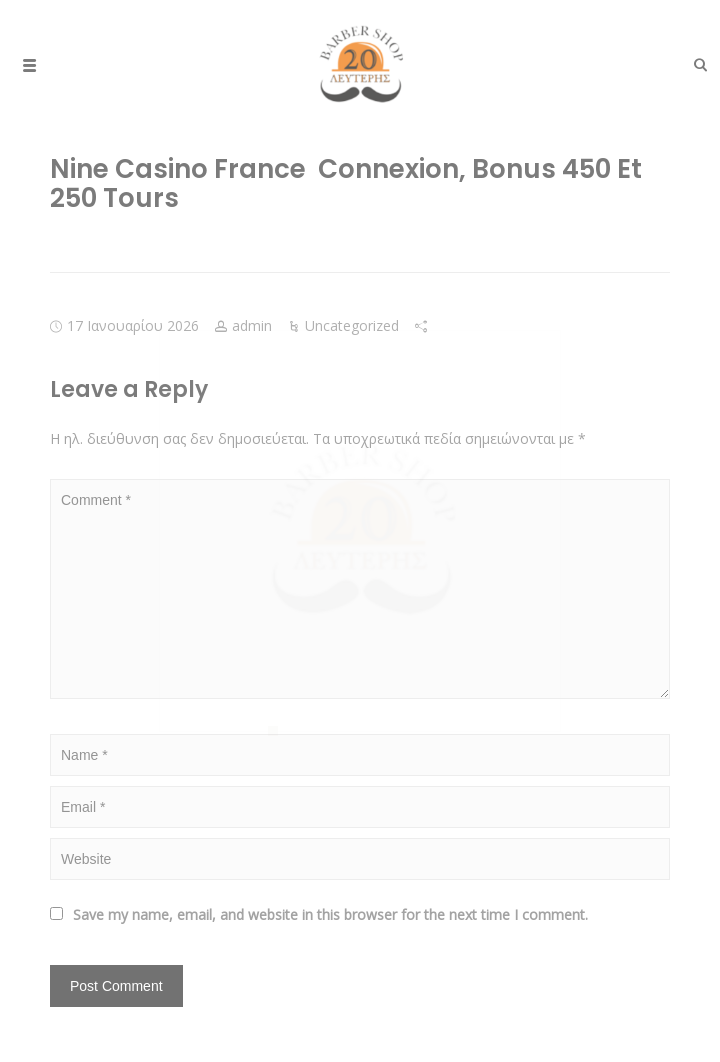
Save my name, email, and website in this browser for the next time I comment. (330, 914)
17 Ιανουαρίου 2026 (133, 325)
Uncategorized (352, 325)
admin (252, 325)
